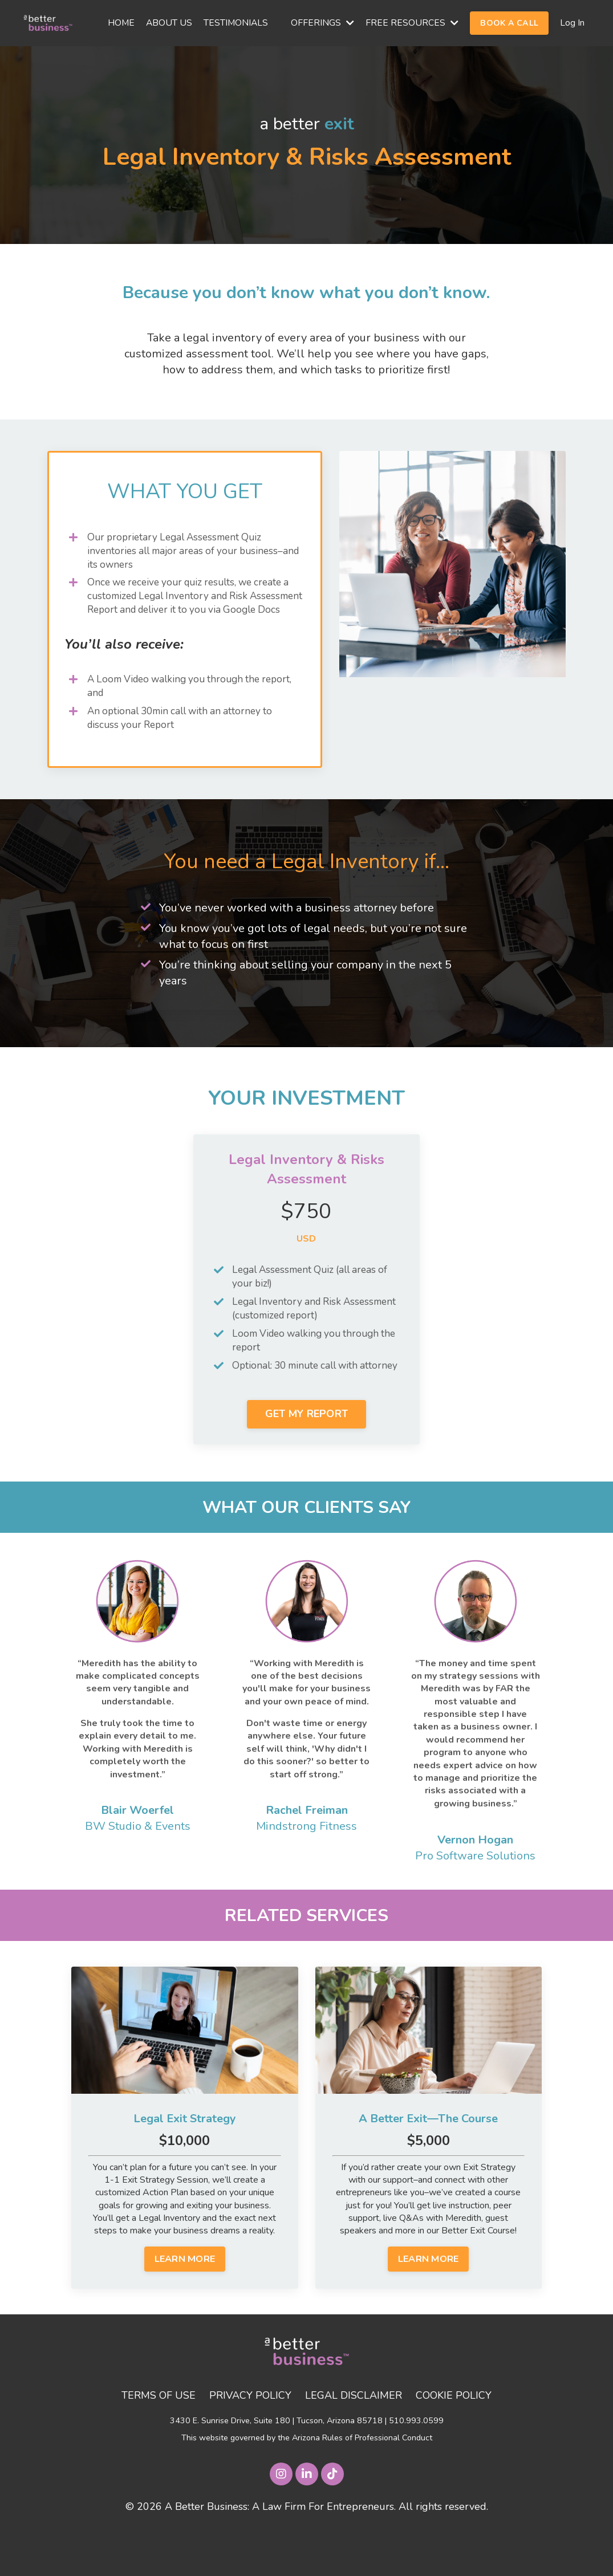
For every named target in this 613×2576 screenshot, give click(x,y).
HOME (119, 23)
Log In (572, 23)
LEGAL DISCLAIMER (354, 2436)
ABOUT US (167, 23)
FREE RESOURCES (412, 23)
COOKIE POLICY (455, 2436)
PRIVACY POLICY (250, 2436)
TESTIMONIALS (235, 23)
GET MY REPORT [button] (306, 1453)
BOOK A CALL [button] (509, 23)
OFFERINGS (322, 23)
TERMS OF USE (158, 2436)
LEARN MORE (185, 2299)
